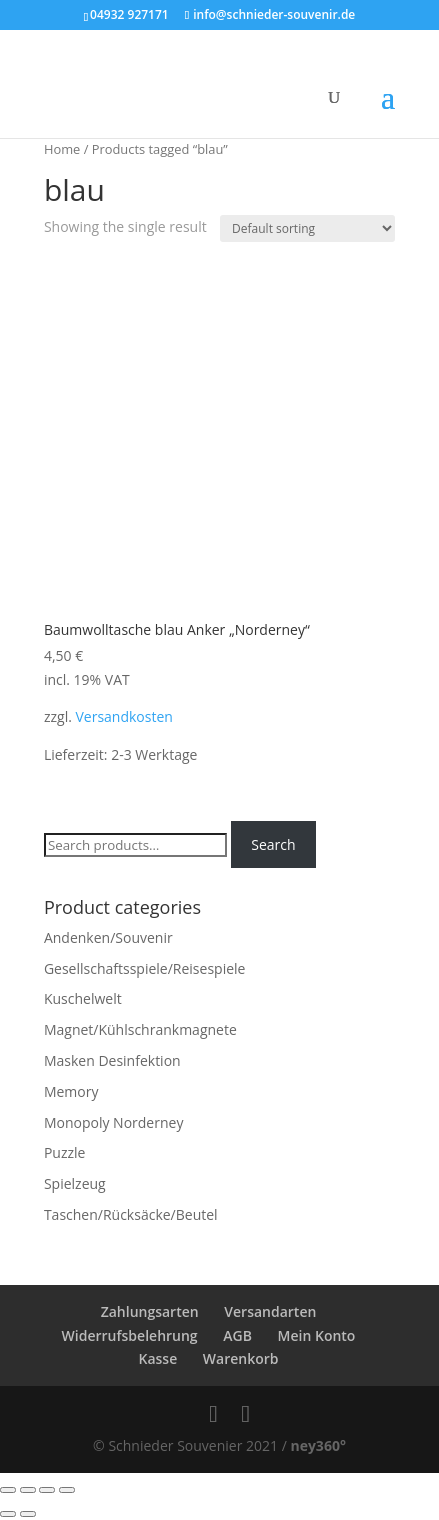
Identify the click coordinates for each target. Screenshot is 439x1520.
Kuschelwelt (83, 998)
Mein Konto (317, 1335)
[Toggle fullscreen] (47, 1490)
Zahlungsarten (150, 1311)
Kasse (157, 1358)
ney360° (317, 1445)
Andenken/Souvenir (108, 937)
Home (62, 149)
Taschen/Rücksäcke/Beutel (131, 1214)
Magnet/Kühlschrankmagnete (140, 1029)
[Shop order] (307, 228)
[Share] (28, 1490)
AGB (237, 1335)
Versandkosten (123, 716)
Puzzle (65, 1152)
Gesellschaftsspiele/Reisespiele (145, 968)
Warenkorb (241, 1358)
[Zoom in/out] (67, 1490)
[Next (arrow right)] (28, 1514)
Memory (71, 1091)
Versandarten (270, 1311)
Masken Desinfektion (112, 1060)
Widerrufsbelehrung (130, 1335)
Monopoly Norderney (114, 1122)
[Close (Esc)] (8, 1490)
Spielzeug (75, 1183)
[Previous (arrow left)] (8, 1514)
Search (273, 844)
